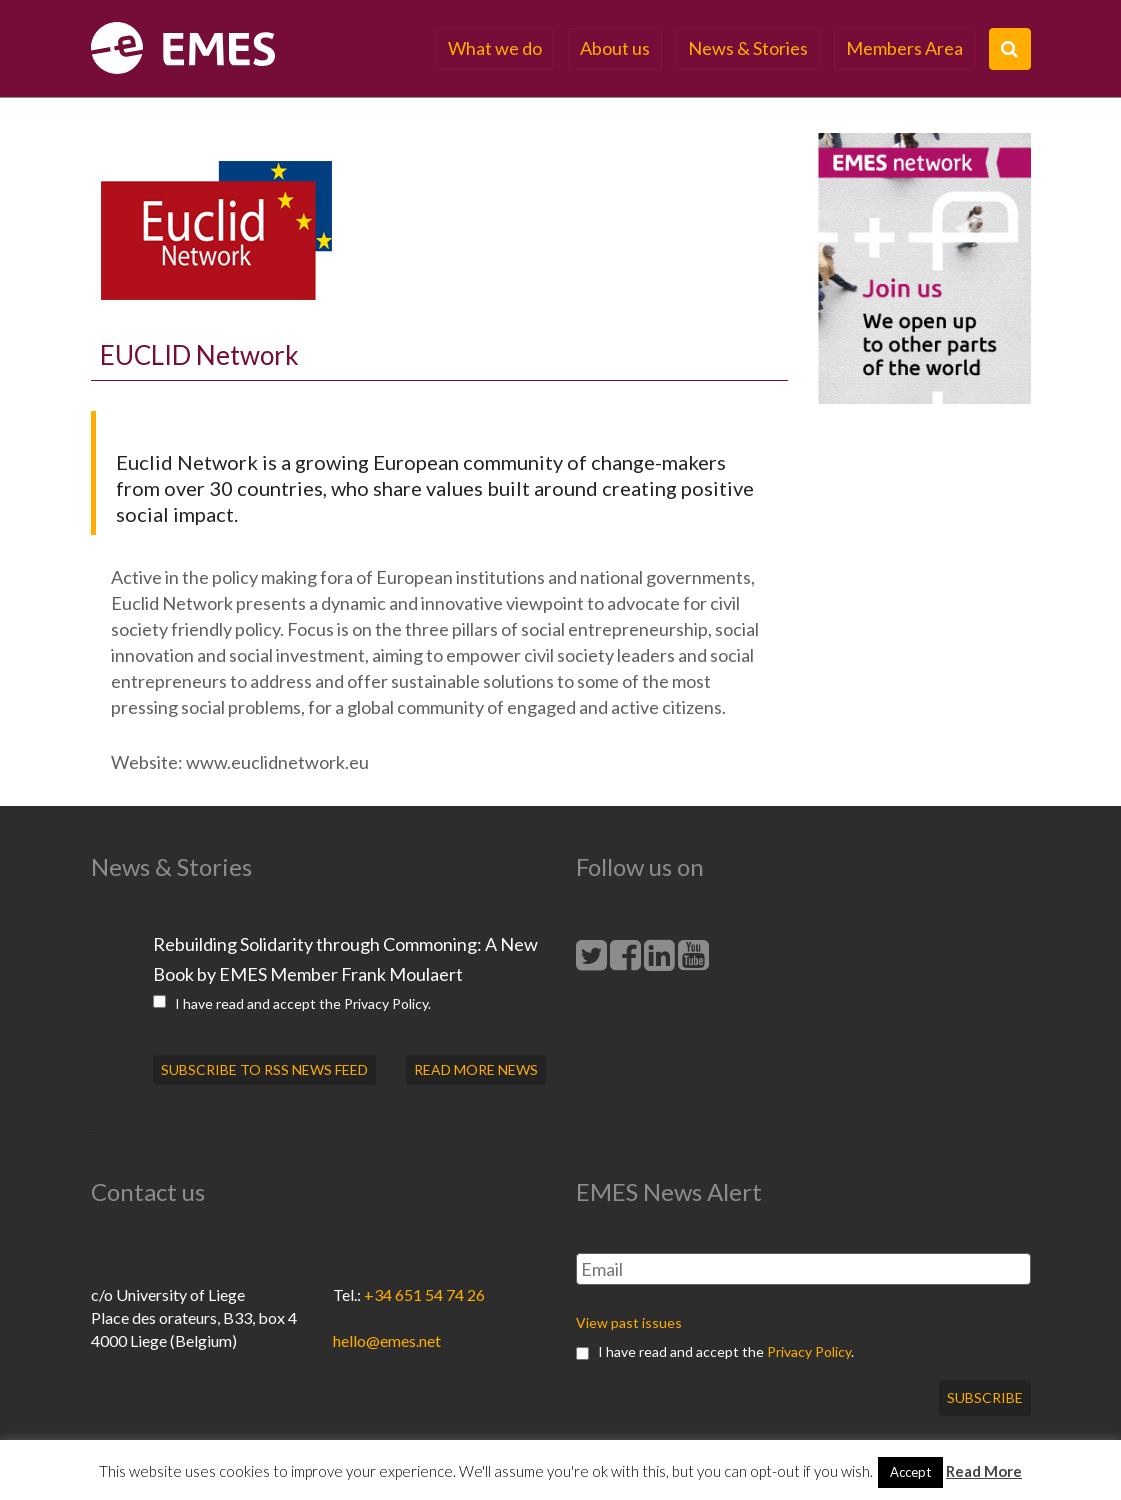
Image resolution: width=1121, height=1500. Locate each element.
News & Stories (748, 48)
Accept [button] (910, 1472)
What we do (495, 48)
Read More (984, 1471)
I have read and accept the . (292, 1003)
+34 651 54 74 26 (424, 1294)
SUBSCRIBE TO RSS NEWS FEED (264, 1069)
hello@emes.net (387, 1340)
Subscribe (985, 1397)
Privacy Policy (386, 1003)
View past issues (629, 1322)
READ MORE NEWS (476, 1069)
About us (615, 48)
